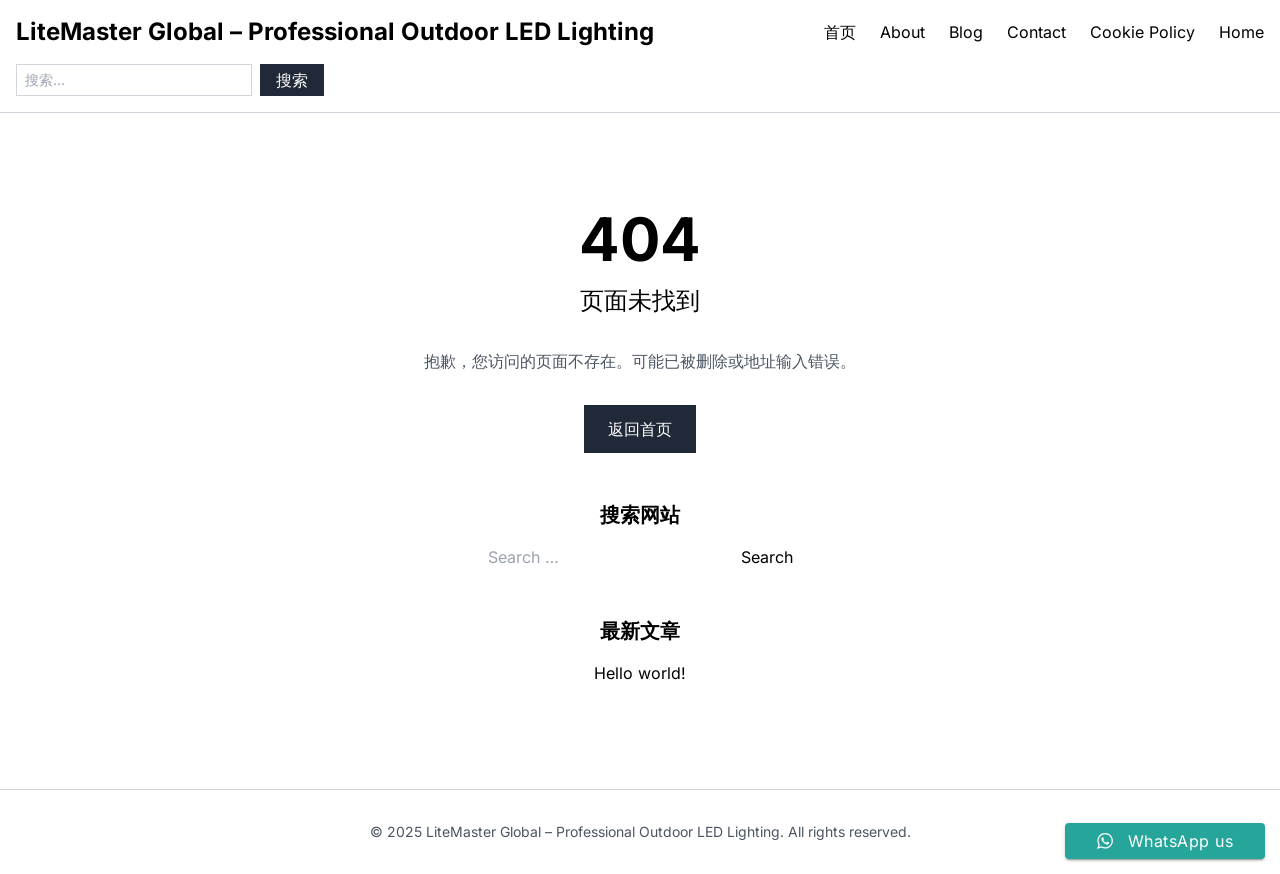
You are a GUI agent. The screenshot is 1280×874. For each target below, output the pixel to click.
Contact (1036, 32)
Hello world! (640, 673)
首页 (840, 32)
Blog (966, 32)
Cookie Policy (1142, 32)
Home (1241, 32)
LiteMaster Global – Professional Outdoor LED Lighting (335, 31)
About (902, 32)
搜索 (292, 80)
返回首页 (640, 429)
